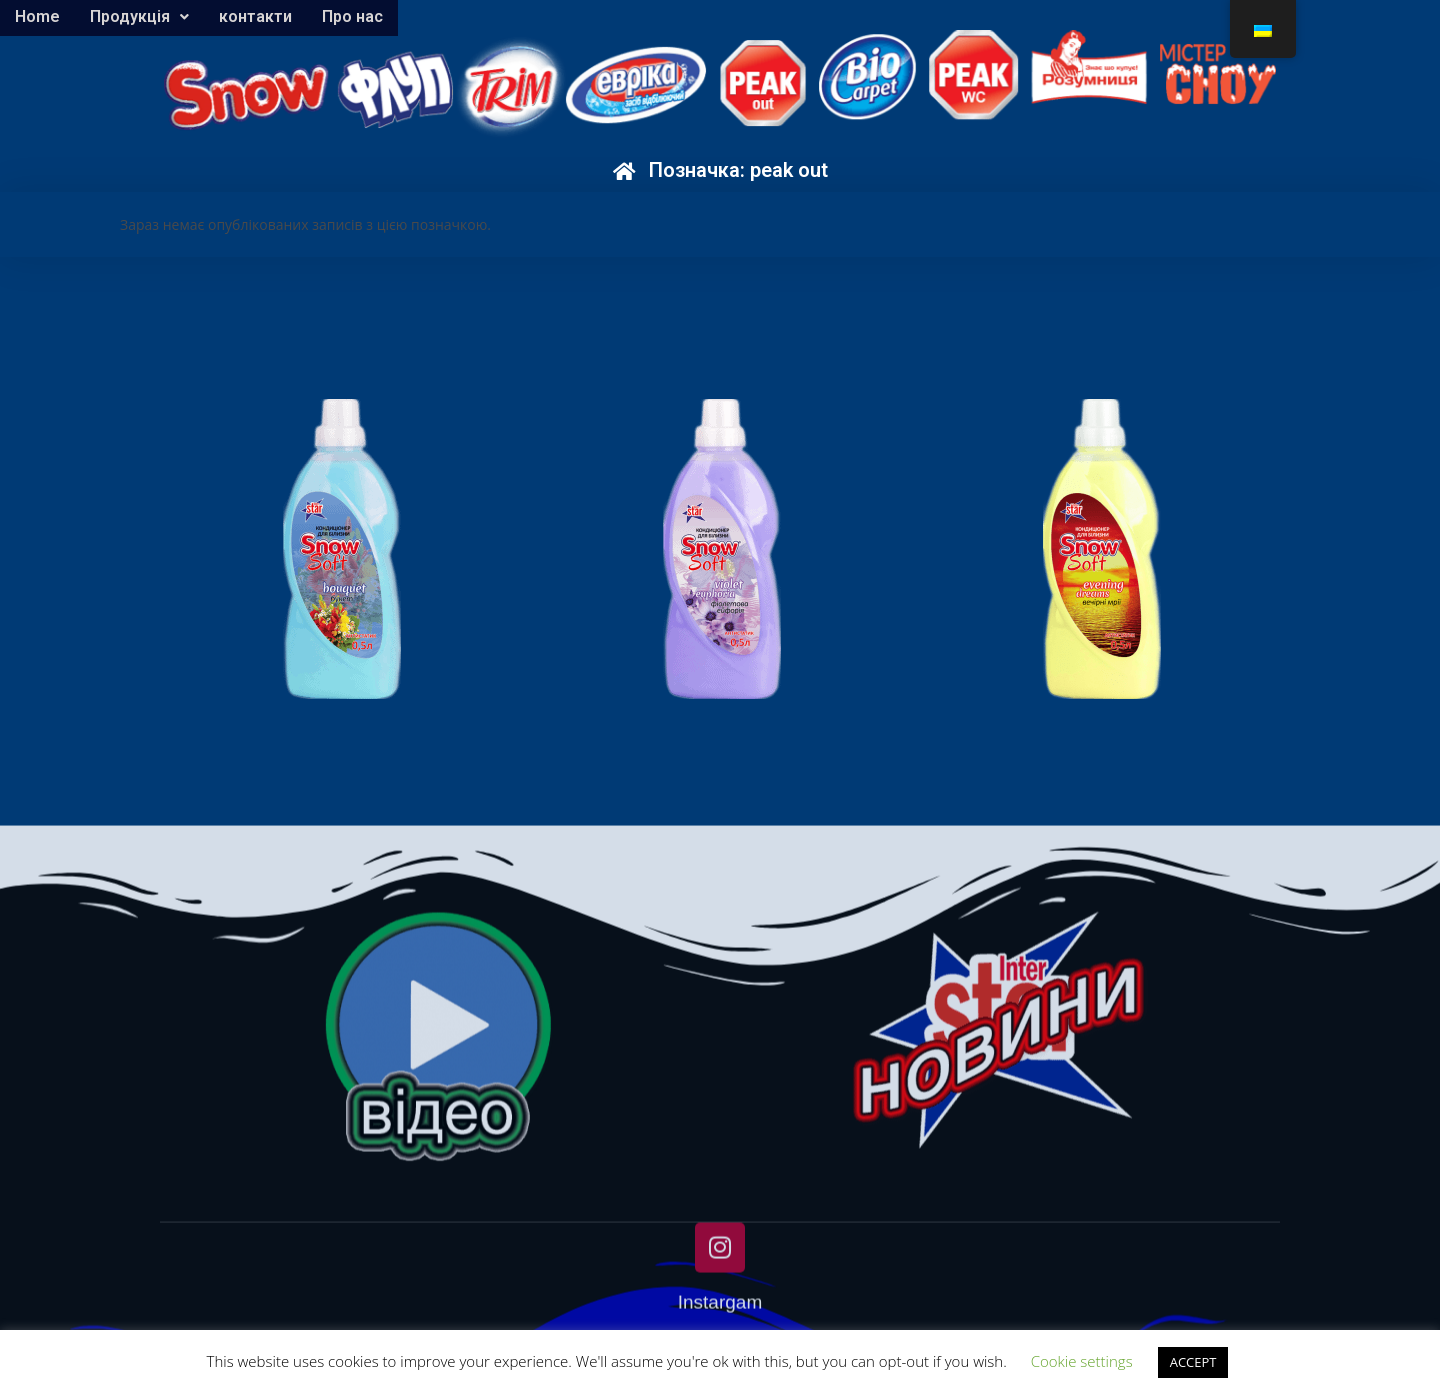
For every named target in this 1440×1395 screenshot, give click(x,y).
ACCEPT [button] (1193, 1362)
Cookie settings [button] (1082, 1361)
